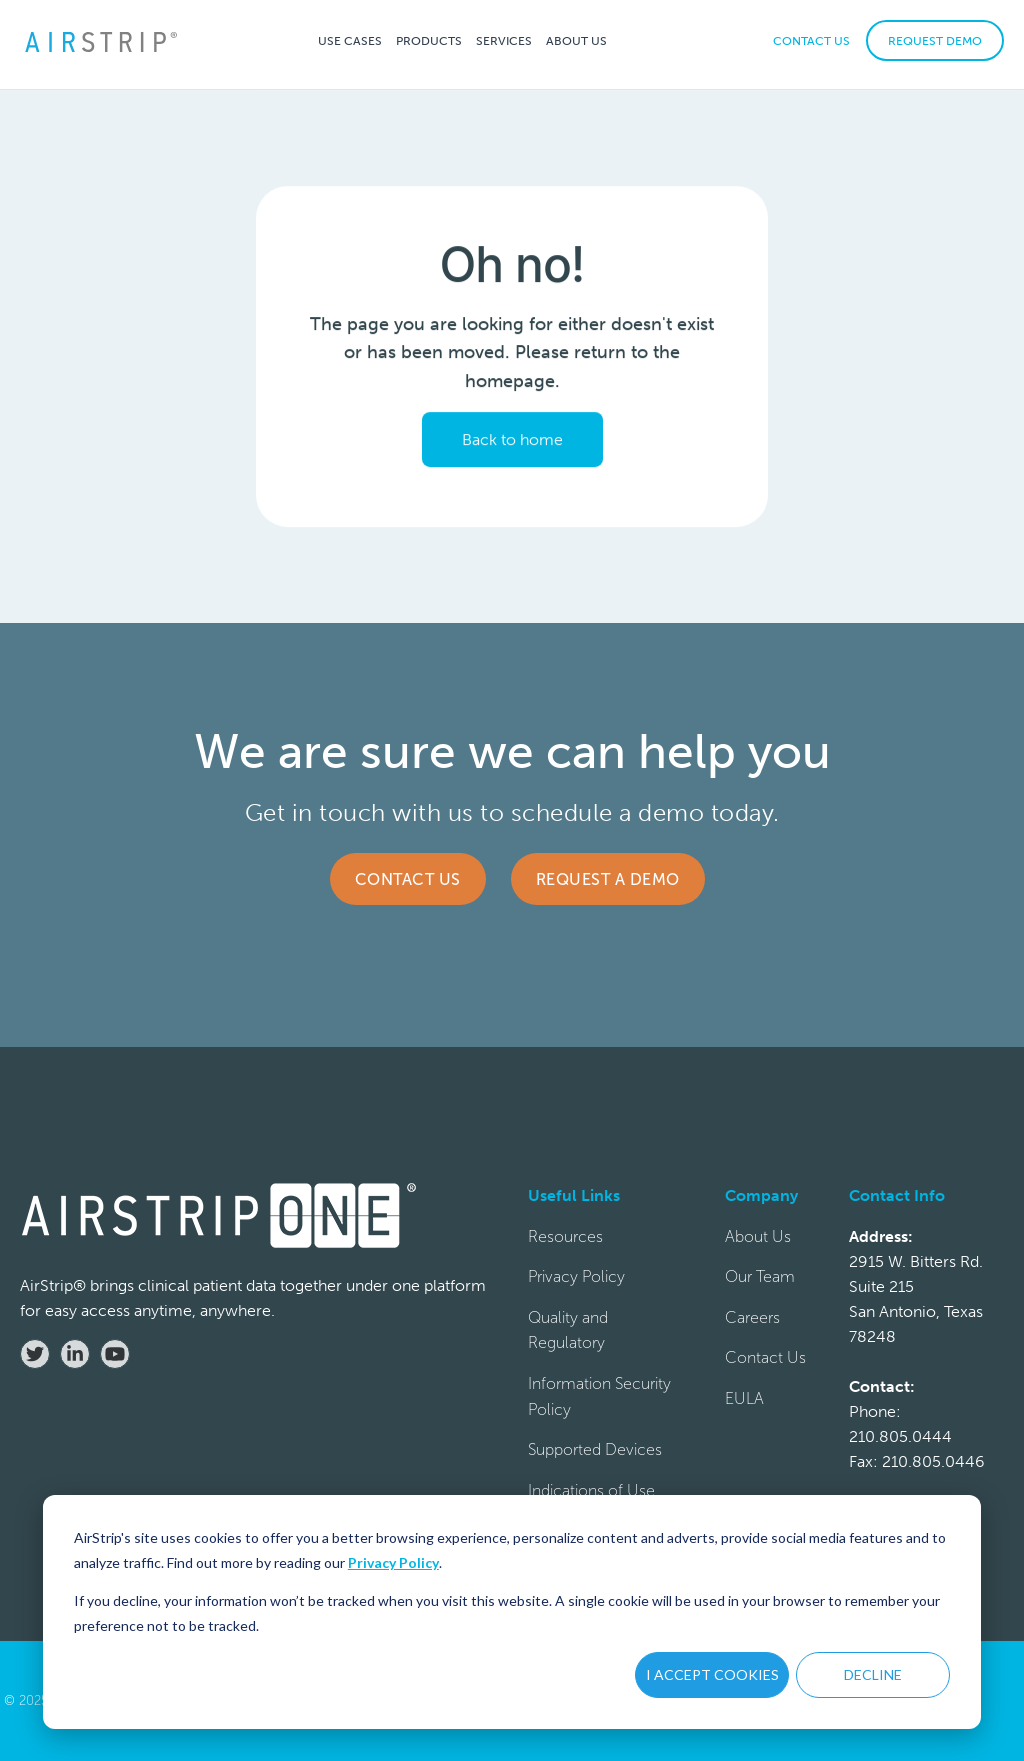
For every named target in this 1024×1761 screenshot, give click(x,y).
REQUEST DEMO (935, 41)
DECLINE (873, 1674)
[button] (350, 40)
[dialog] (512, 1612)
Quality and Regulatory (568, 1330)
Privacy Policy (393, 1562)
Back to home (512, 439)
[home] (100, 40)
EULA (744, 1398)
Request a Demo (608, 879)
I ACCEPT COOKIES (712, 1674)
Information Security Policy (599, 1396)
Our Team (760, 1276)
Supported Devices (595, 1449)
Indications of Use (591, 1490)
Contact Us (408, 879)
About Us (758, 1236)
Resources (565, 1236)
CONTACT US (811, 41)
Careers (752, 1317)
